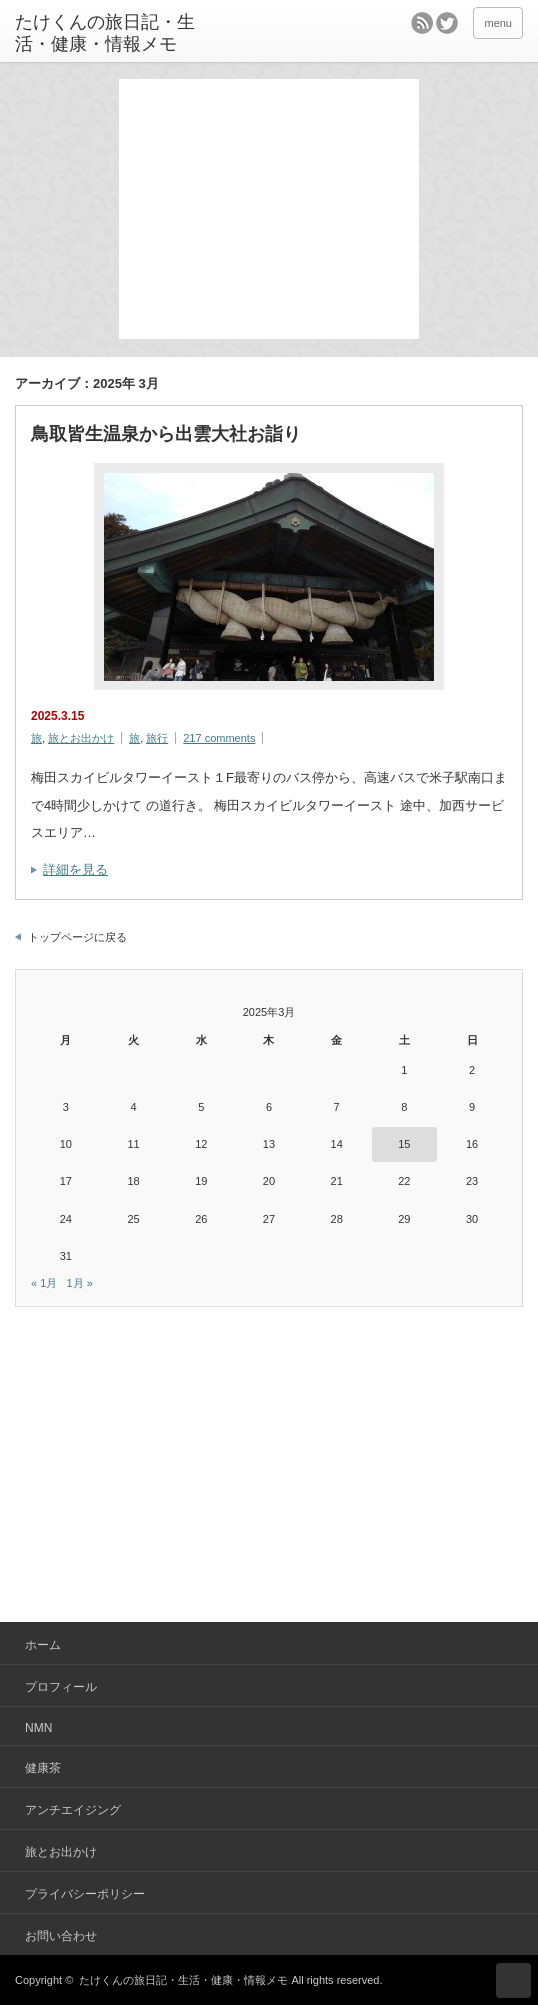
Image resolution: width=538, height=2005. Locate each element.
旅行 (157, 738)
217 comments (219, 738)
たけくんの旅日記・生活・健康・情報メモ (105, 33)
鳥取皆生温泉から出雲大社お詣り (166, 434)
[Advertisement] (269, 209)
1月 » (79, 1283)
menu (498, 23)
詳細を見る (75, 869)
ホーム (43, 1645)
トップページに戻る (77, 937)
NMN (38, 1728)
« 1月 (44, 1283)
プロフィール (61, 1687)
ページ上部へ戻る (513, 1980)
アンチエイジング (73, 1810)
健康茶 (43, 1768)
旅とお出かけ (81, 738)
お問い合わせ (61, 1936)
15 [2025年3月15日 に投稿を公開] (404, 1144)
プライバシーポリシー (85, 1894)
